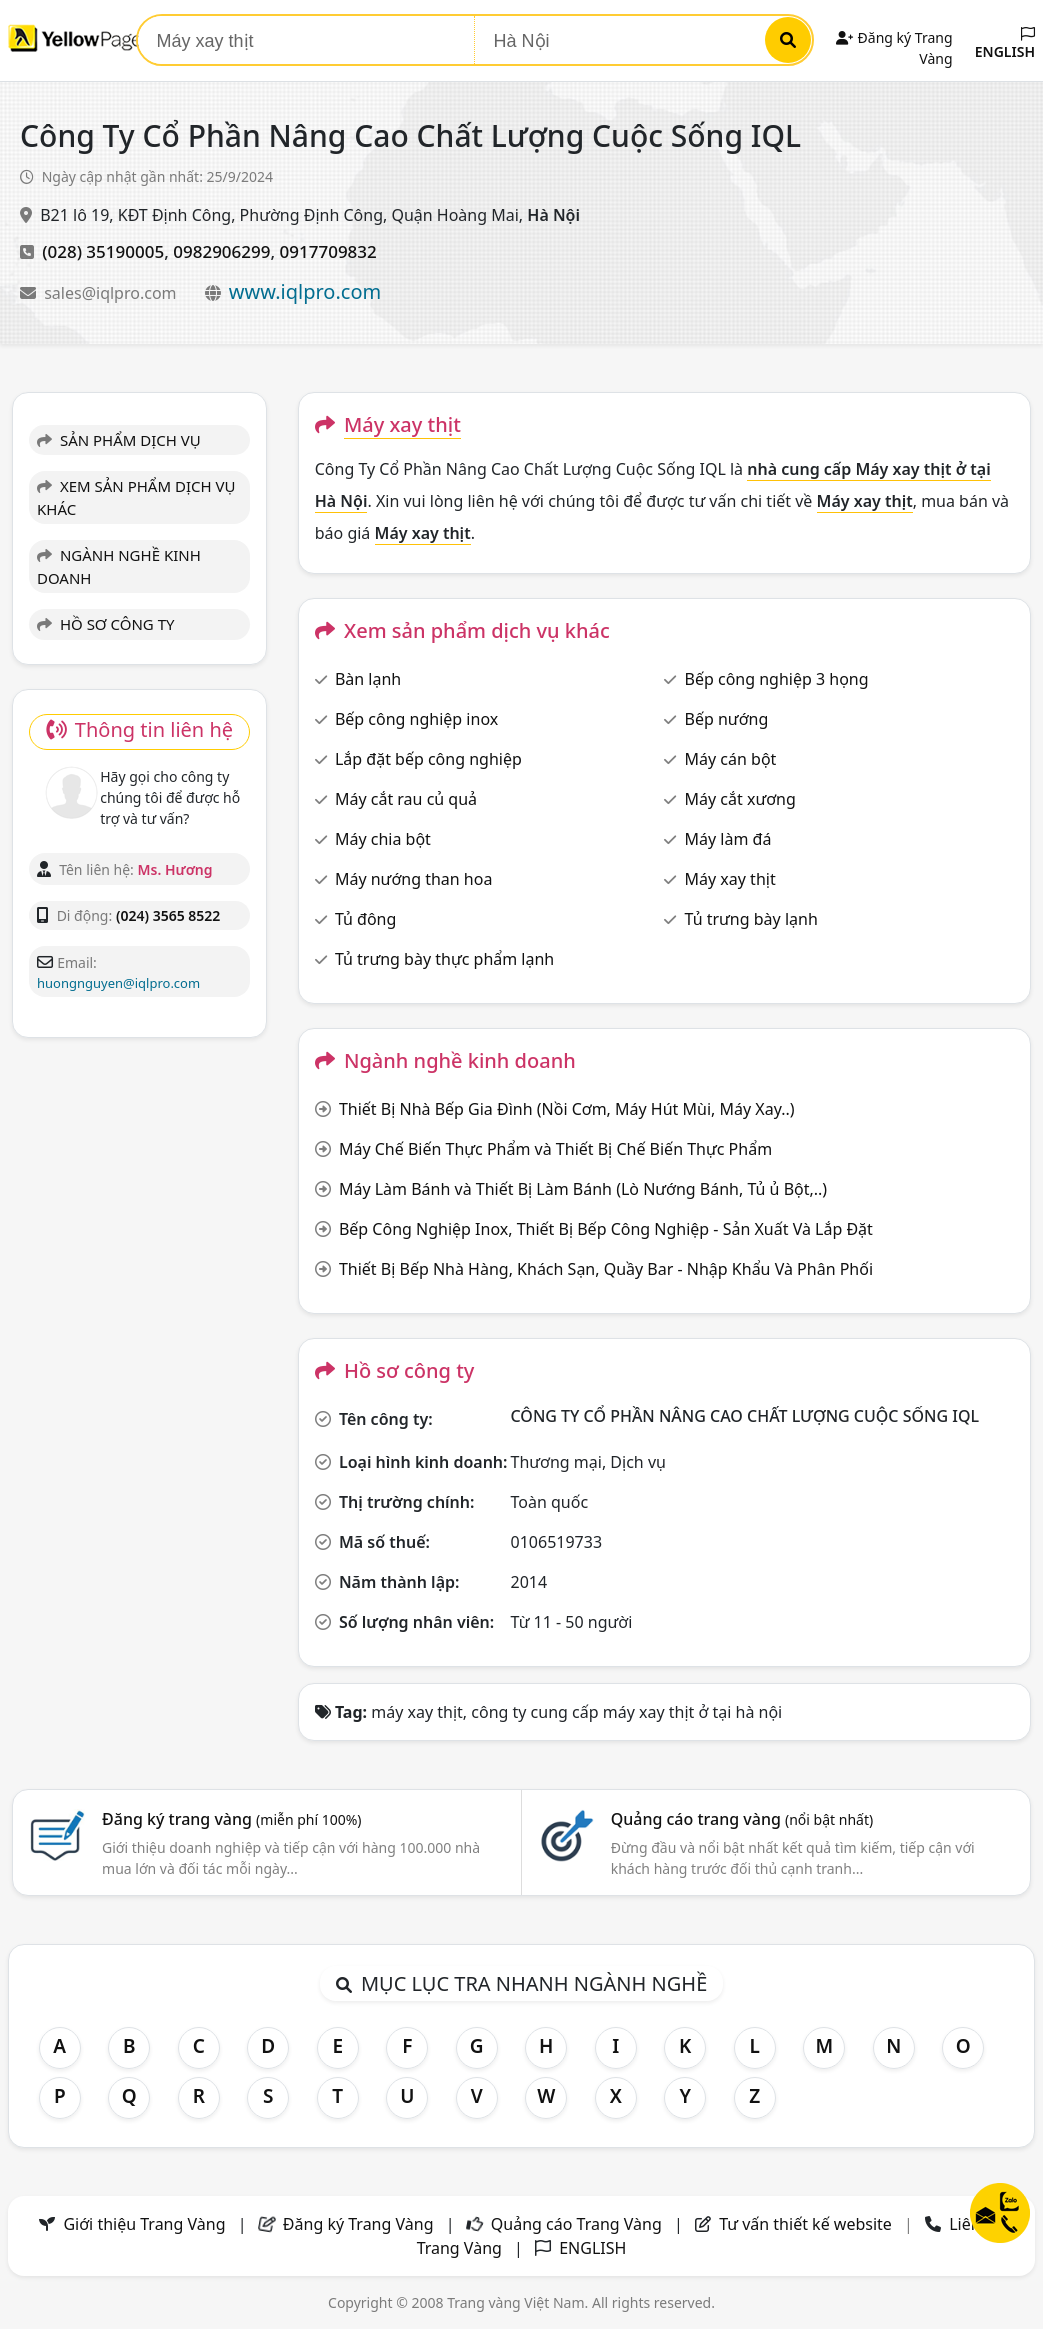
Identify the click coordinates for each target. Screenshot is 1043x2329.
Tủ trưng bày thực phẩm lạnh (444, 959)
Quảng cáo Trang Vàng (576, 2224)
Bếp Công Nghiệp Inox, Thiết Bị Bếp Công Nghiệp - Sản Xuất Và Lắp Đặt (606, 1229)
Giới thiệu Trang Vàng (144, 2224)
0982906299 (221, 251)
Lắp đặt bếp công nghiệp (428, 759)
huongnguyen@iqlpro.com (118, 983)
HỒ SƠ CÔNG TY (105, 624)
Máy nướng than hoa (413, 879)
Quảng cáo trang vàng (742, 1819)
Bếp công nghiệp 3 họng (777, 679)
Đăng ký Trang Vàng (358, 2224)
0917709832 (328, 251)
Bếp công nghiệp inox (416, 719)
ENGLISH (1005, 44)
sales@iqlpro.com (112, 293)
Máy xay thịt (730, 879)
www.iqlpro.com (305, 291)
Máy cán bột (731, 759)
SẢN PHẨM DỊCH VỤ (119, 440)
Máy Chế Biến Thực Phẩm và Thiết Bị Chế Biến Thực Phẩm (555, 1149)
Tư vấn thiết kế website (807, 2224)
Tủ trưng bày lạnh (751, 919)
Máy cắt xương (740, 799)
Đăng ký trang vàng (232, 1819)
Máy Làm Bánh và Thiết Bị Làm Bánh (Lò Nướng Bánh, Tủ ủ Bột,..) (583, 1189)
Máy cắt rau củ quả (406, 799)
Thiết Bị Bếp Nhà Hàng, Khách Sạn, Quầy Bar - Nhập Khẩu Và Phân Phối (606, 1269)
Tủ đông (365, 919)
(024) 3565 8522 (168, 915)
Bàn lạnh (368, 679)
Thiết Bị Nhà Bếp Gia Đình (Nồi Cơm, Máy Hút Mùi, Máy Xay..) (567, 1109)
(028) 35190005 (103, 251)
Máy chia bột (383, 839)
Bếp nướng (727, 719)
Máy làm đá (728, 839)
